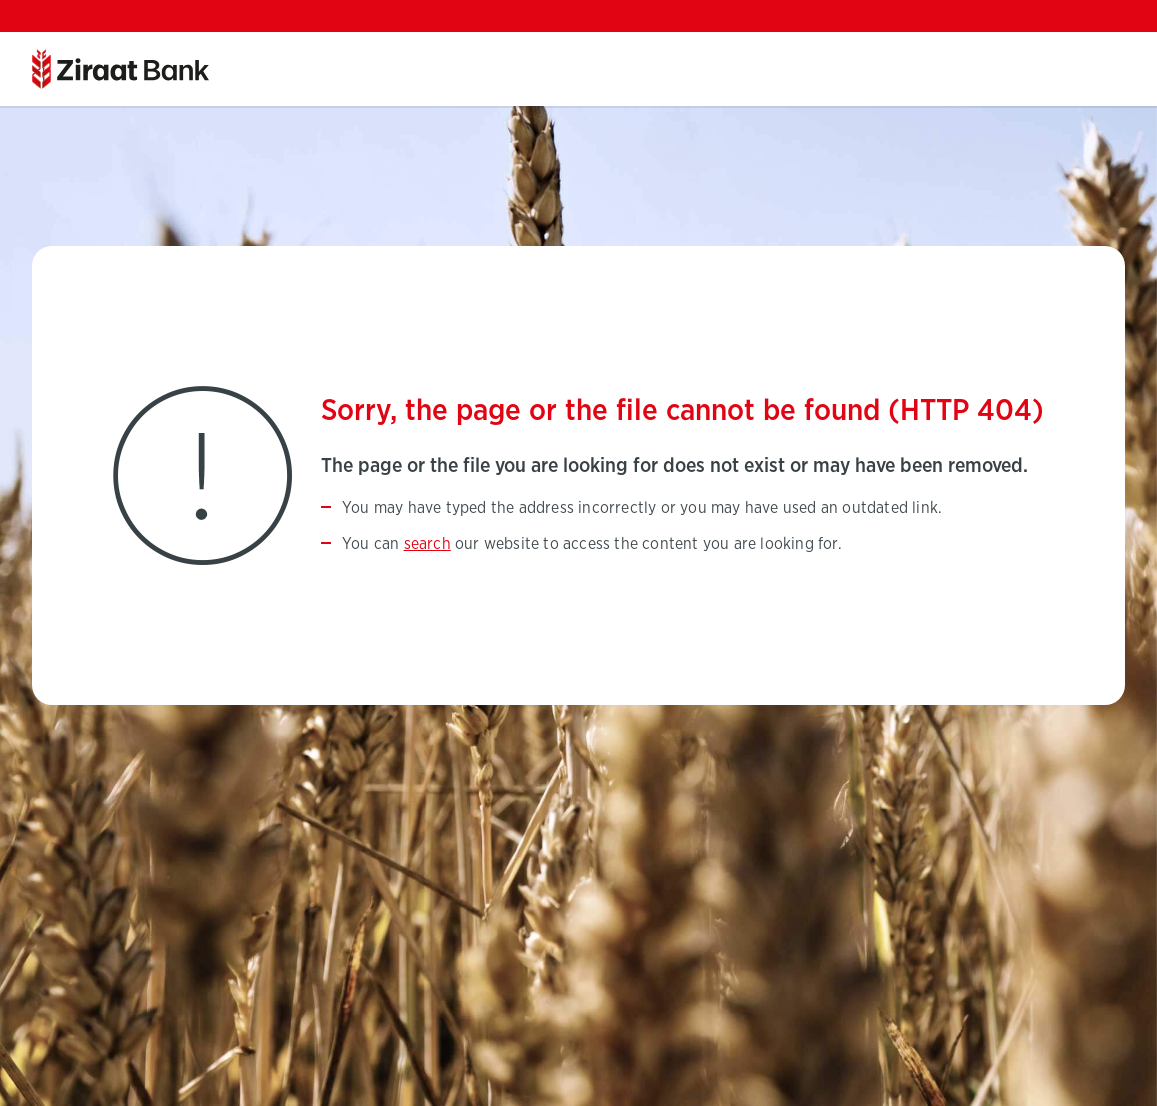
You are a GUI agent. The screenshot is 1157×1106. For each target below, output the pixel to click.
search (427, 544)
